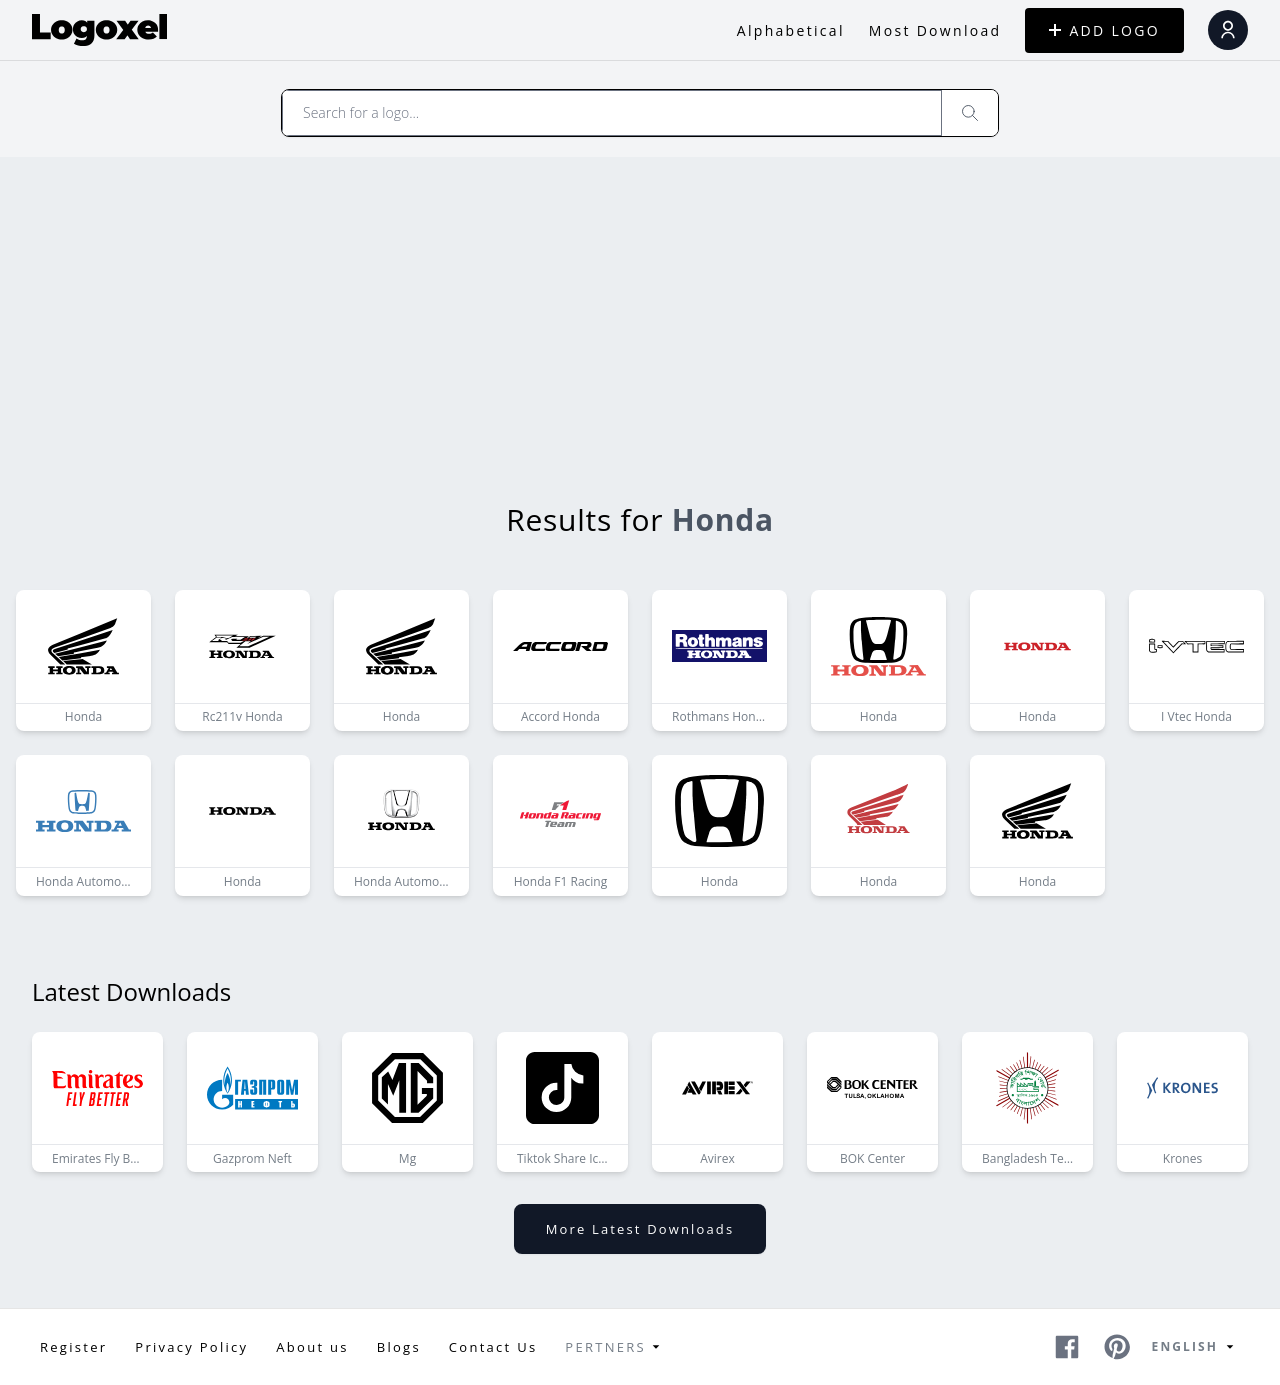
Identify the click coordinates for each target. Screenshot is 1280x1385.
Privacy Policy (191, 1347)
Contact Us (493, 1347)
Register (73, 1347)
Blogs (399, 1347)
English (1196, 1347)
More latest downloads (640, 1229)
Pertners (615, 1347)
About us (312, 1347)
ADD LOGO (1104, 30)
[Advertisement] (640, 307)
